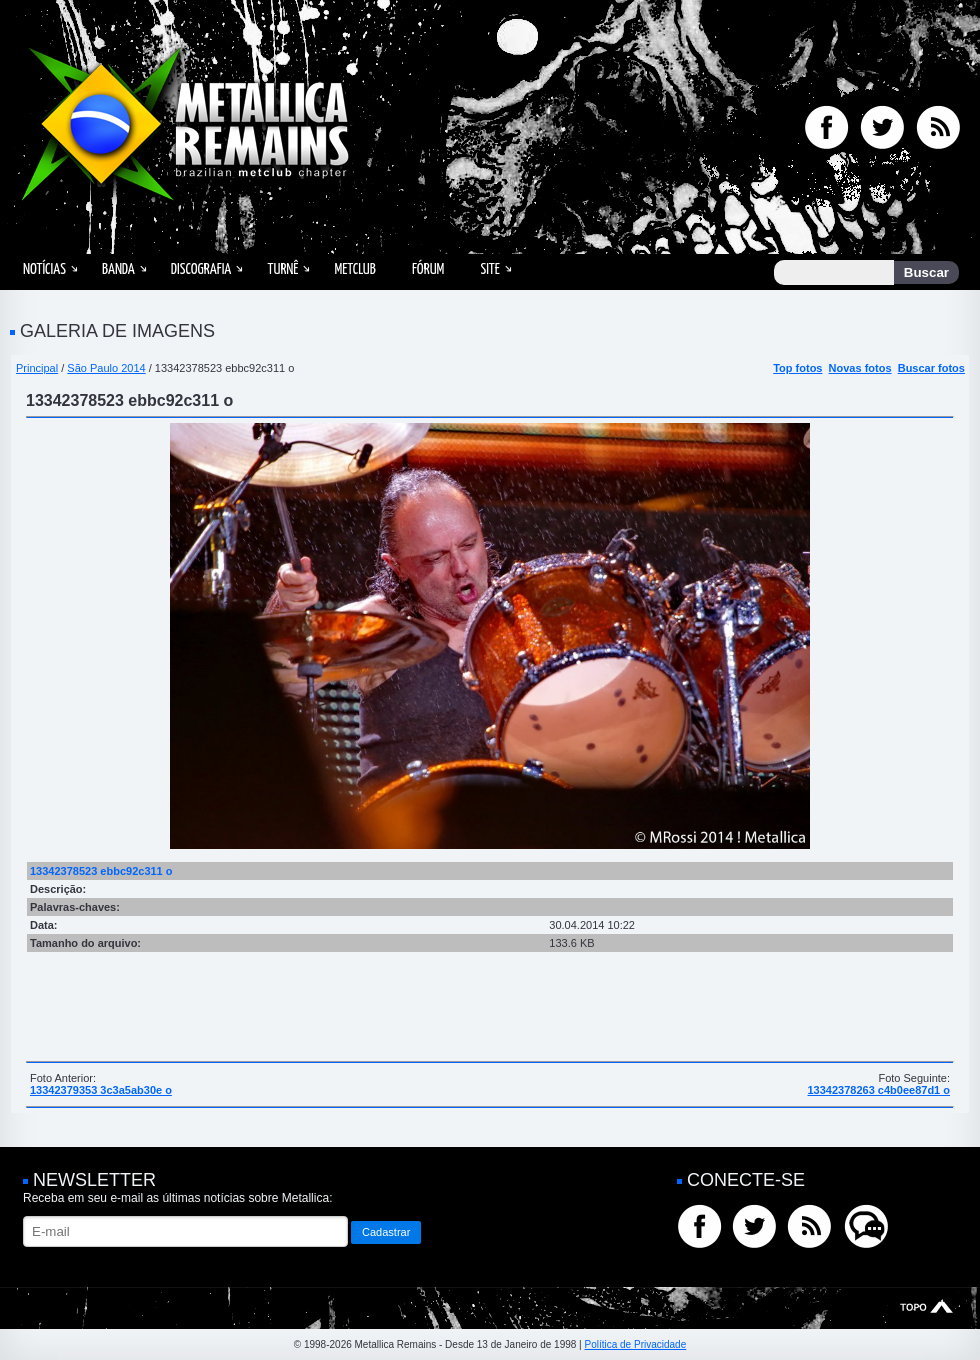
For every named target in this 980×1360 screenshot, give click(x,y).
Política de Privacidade (635, 1344)
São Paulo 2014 (106, 368)
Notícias (44, 269)
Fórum (428, 269)
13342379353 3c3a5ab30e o (101, 1090)
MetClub (354, 269)
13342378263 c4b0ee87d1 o (878, 1090)
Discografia (201, 269)
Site (490, 269)
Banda (118, 269)
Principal (37, 368)
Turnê (282, 269)
